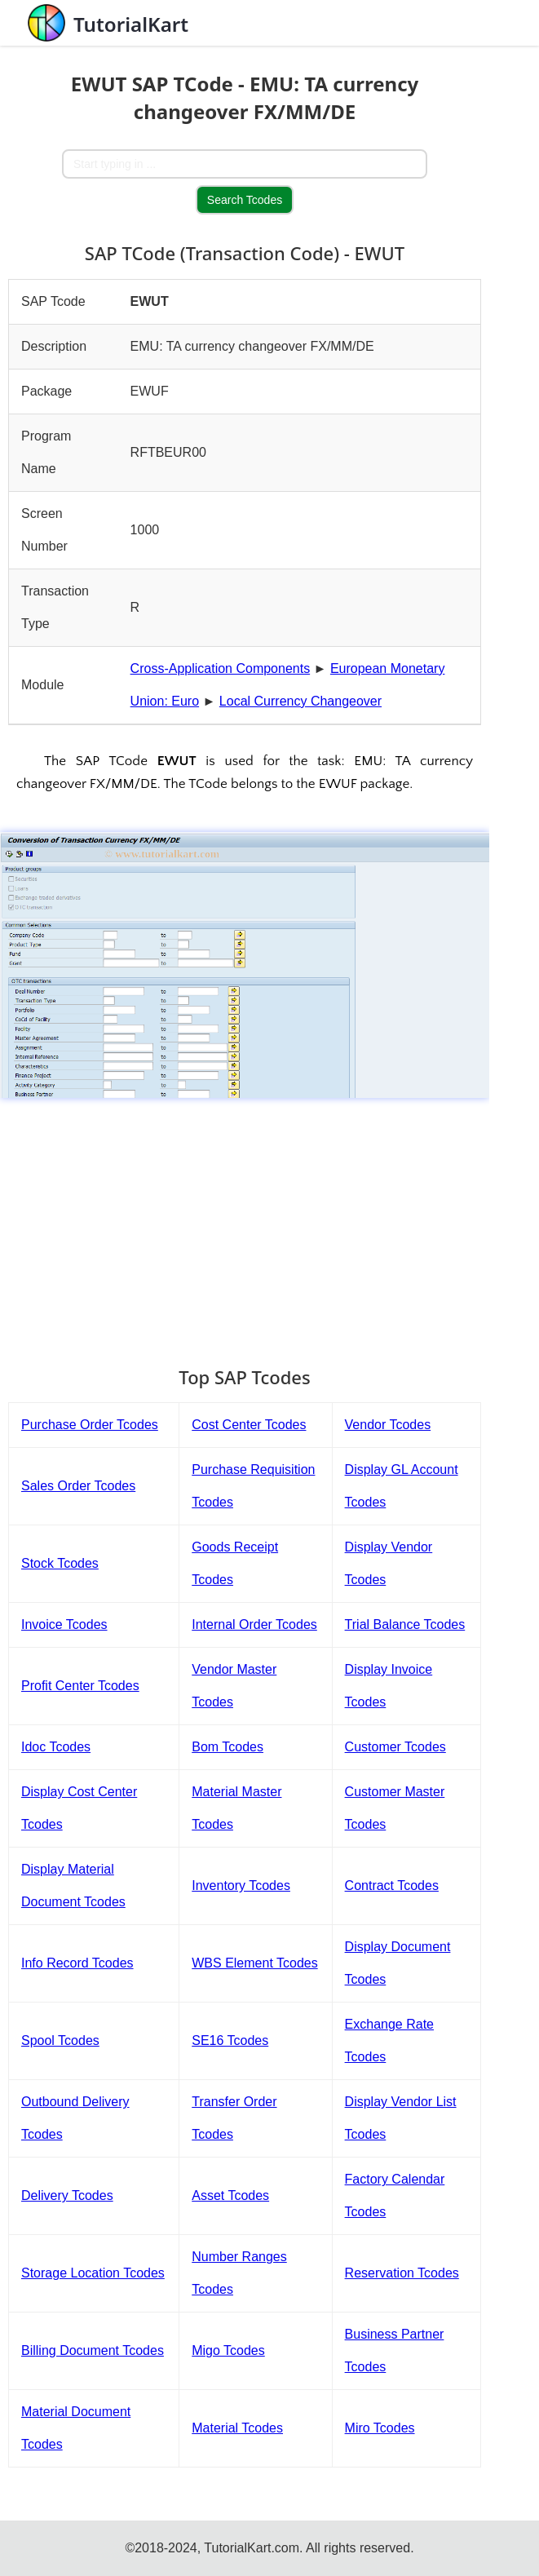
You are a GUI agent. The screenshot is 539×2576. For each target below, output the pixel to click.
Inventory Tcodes (241, 1885)
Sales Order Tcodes (78, 1486)
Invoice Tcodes (64, 1624)
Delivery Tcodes (67, 2195)
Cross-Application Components (220, 668)
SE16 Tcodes (230, 2040)
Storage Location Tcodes (93, 2273)
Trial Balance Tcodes (405, 1624)
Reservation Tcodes (402, 2273)
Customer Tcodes (395, 1747)
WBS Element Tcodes (254, 1963)
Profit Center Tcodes (80, 1686)
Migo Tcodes (228, 2350)
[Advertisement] (244, 1224)
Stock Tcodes (60, 1563)
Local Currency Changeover (300, 701)
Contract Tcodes (392, 1885)
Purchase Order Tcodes (89, 1425)
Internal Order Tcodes (254, 1624)
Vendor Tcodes (388, 1425)
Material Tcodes (237, 2428)
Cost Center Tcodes (249, 1425)
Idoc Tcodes (56, 1747)
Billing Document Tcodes (92, 2350)
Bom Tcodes (227, 1747)
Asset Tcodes (230, 2195)
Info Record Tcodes (77, 1963)
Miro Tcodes (380, 2428)
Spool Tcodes (60, 2040)
